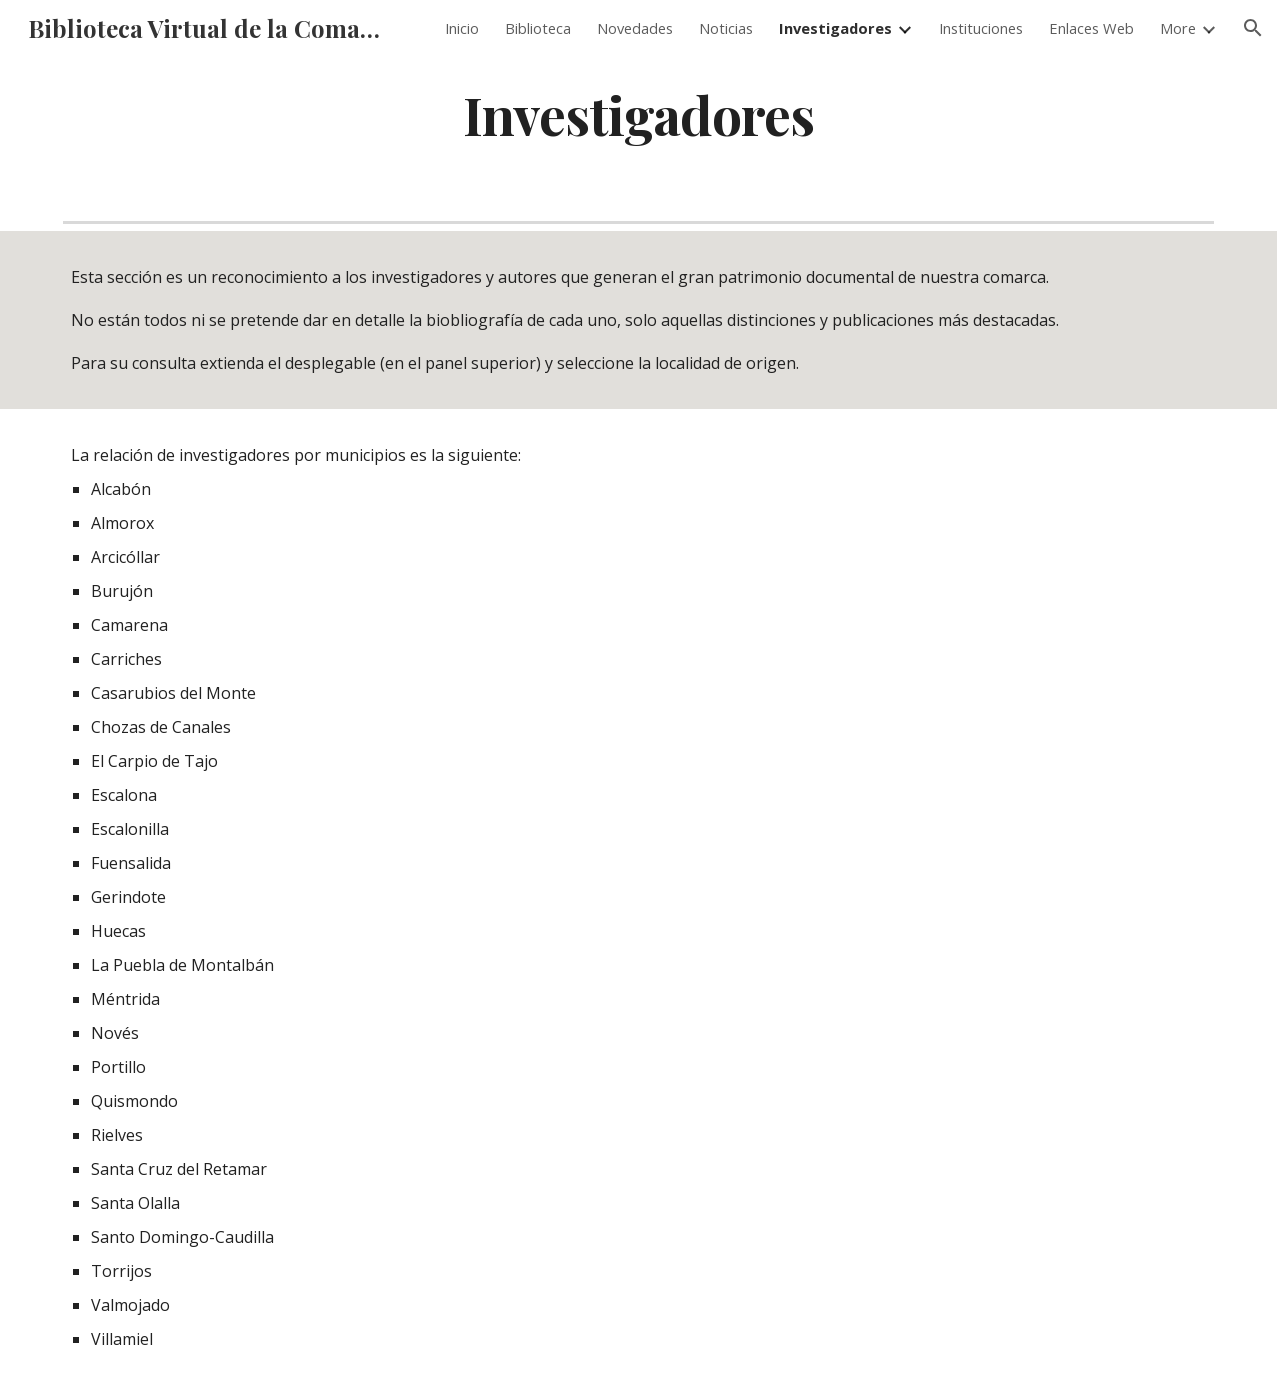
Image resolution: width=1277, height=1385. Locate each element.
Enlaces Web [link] (1091, 28)
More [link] (1178, 28)
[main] (639, 113)
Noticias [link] (726, 28)
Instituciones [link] (981, 28)
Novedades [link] (635, 28)
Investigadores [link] (835, 28)
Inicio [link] (462, 28)
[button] (1253, 28)
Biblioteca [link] (538, 28)
